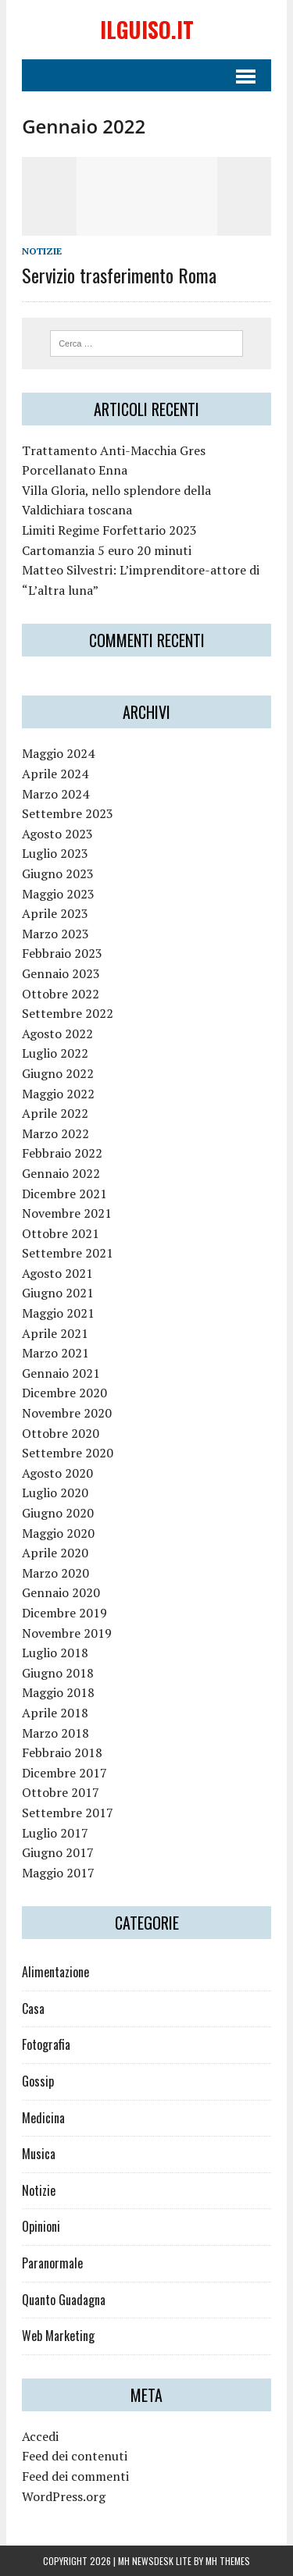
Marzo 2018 (55, 1733)
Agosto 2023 (57, 833)
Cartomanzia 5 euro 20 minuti (106, 550)
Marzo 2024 (55, 793)
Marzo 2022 (55, 1133)
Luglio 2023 (55, 853)
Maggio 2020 (58, 1533)
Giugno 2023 (58, 873)
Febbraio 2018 (62, 1752)
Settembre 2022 (67, 1013)
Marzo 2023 (55, 933)
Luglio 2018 (55, 1652)
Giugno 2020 (58, 1512)
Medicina (43, 2117)
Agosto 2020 (57, 1473)
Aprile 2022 (55, 1113)
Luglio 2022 (55, 1053)
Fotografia (46, 2044)
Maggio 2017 (58, 1872)
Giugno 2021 (58, 1292)
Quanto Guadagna (63, 2299)
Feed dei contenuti (74, 2455)
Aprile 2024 (55, 773)
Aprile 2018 (55, 1712)
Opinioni (41, 2226)
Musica (38, 2153)
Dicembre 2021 (64, 1193)
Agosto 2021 (57, 1273)
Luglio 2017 (55, 1832)
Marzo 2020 (55, 1573)
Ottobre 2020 (60, 1433)
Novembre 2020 (67, 1412)
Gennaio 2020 (61, 1592)
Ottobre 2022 (60, 993)
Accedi (40, 2436)
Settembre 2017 (67, 1812)
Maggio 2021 (58, 1313)
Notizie (42, 251)
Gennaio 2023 (61, 973)
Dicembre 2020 (64, 1392)
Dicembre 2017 (64, 1772)
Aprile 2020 (55, 1552)
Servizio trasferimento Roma (119, 275)
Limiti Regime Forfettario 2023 (109, 530)
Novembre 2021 (67, 1213)
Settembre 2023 (67, 813)
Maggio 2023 (58, 893)
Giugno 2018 (58, 1672)
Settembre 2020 (67, 1452)
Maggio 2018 (58, 1692)
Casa (33, 2008)
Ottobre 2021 (60, 1233)
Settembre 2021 (67, 1252)
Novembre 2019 (67, 1633)
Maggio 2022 (58, 1093)
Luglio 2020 (55, 1492)
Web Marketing (58, 2335)
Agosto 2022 (57, 1033)
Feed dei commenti (75, 2476)
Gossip (38, 2081)
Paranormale (52, 2263)
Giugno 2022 (58, 1073)
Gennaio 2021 (61, 1373)
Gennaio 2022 (61, 1173)
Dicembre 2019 (64, 1612)
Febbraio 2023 (62, 953)
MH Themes (227, 2560)
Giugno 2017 (58, 1852)
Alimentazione (55, 1971)
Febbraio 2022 (62, 1153)
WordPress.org (63, 2496)
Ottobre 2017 (60, 1792)
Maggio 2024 (58, 753)
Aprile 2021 (55, 1333)
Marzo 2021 (55, 1352)
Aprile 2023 (55, 913)
